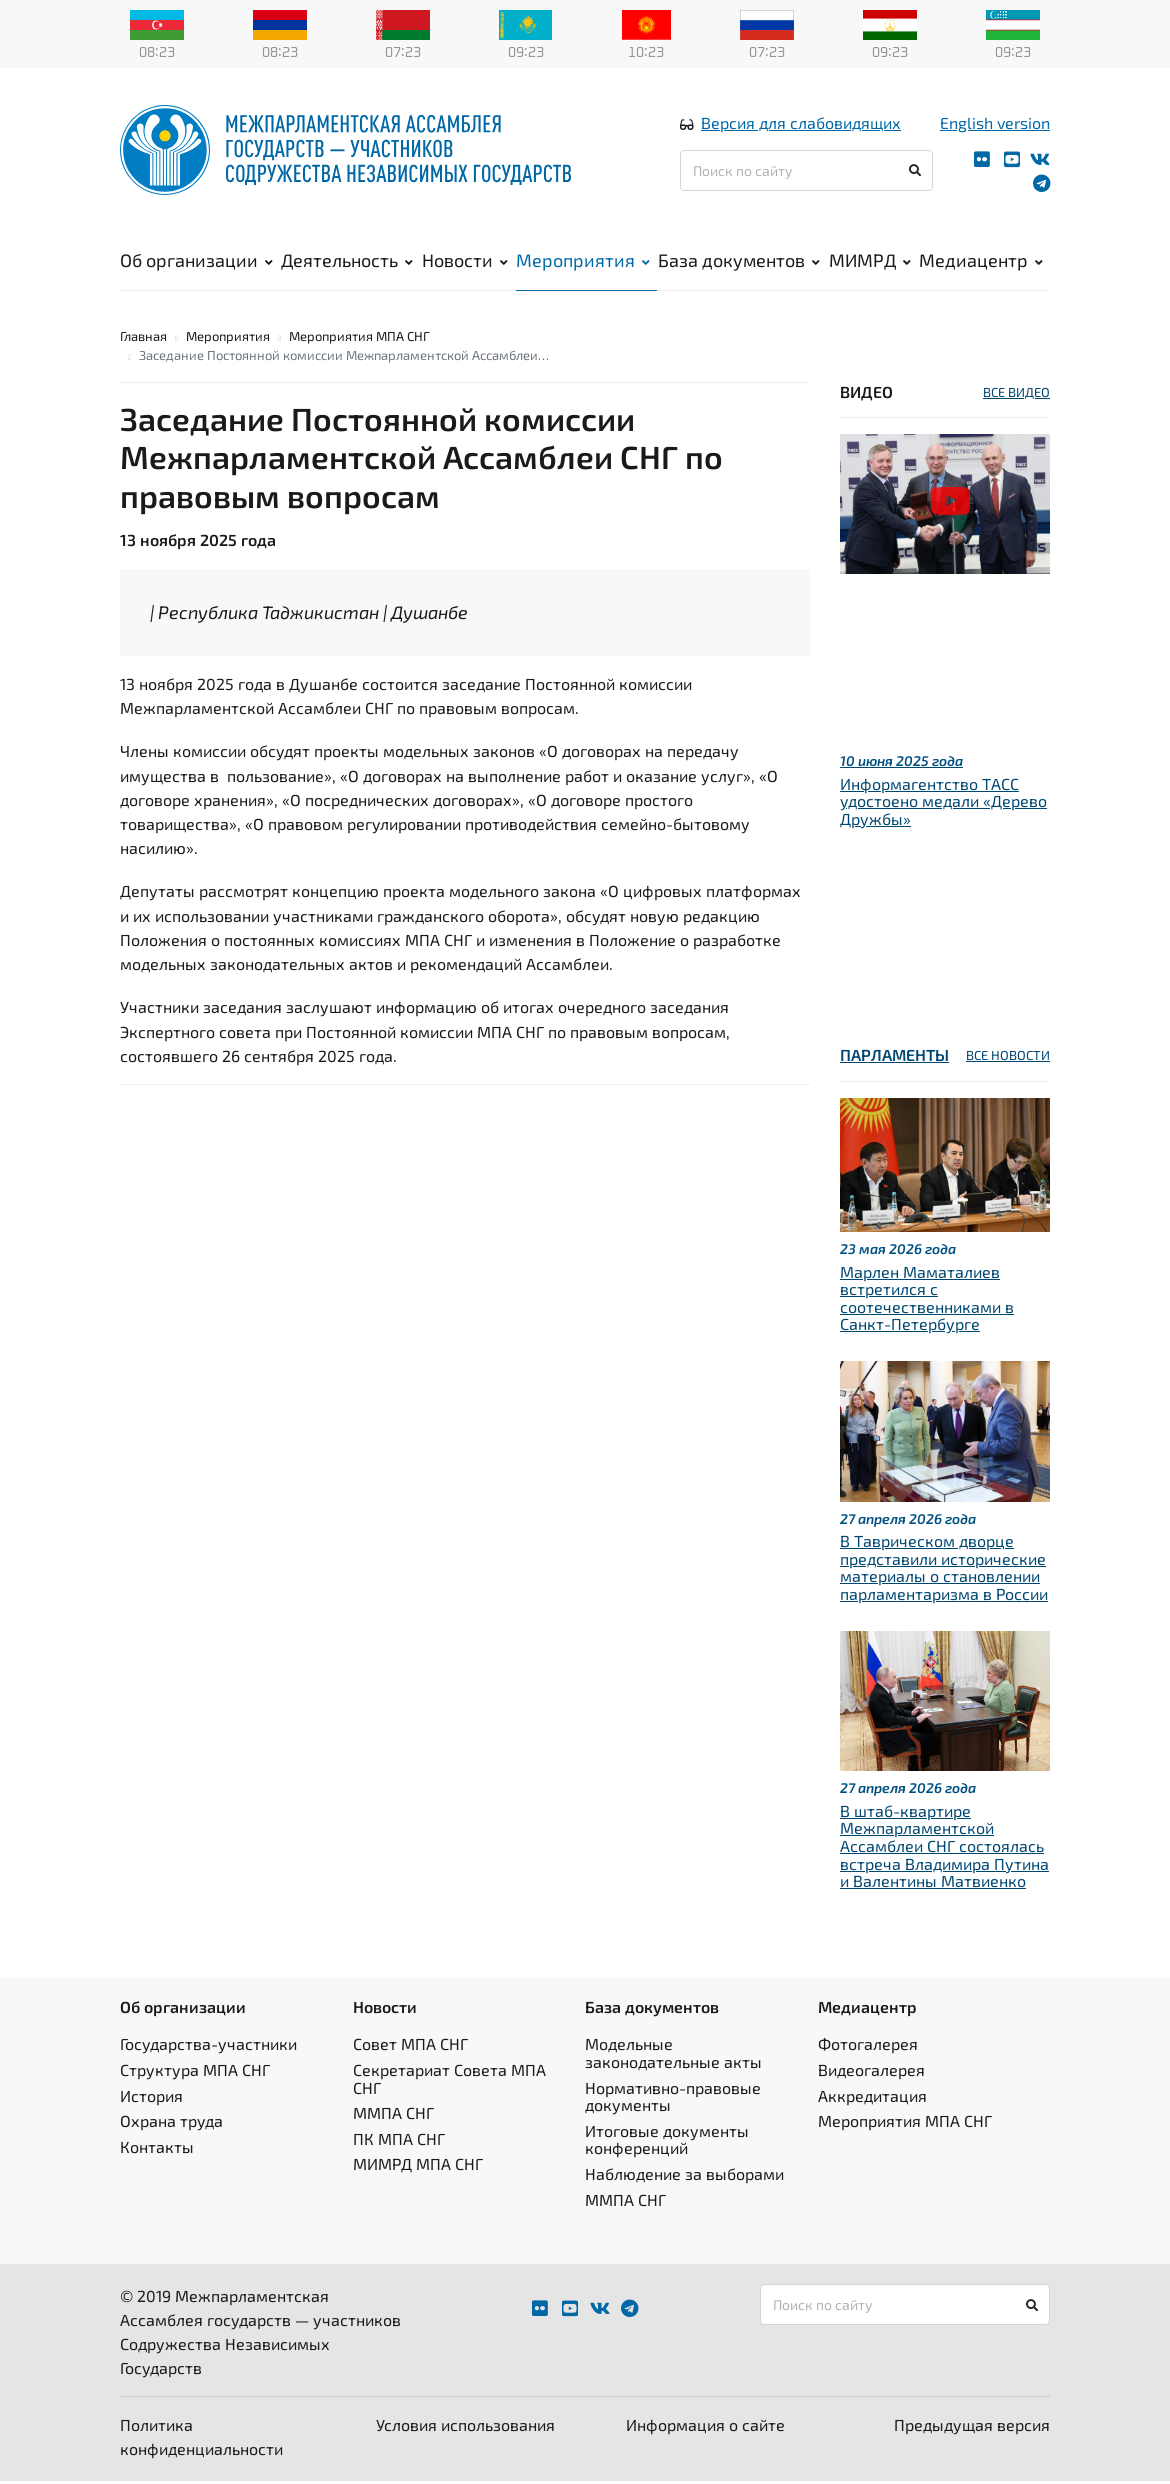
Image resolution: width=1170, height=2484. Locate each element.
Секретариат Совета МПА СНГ (449, 2081)
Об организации (196, 261)
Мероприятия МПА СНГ (359, 339)
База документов (739, 261)
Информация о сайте (705, 2427)
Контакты (157, 2149)
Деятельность (347, 261)
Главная (143, 339)
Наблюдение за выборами (684, 2176)
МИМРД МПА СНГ (418, 2167)
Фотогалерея (868, 2047)
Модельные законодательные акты (673, 2056)
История (151, 2098)
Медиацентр (981, 261)
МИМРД (870, 261)
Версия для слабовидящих (801, 123)
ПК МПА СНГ (399, 2141)
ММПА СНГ (393, 2115)
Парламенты (894, 1058)
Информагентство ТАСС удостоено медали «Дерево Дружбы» (943, 804)
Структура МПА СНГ (195, 2072)
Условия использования (465, 2427)
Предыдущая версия (972, 2427)
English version (995, 123)
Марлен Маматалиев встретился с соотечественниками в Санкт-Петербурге (927, 1301)
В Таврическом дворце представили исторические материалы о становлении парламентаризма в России (944, 1570)
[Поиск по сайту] (806, 171)
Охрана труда (171, 2123)
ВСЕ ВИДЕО (1016, 395)
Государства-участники (208, 2047)
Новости (465, 261)
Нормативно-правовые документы (673, 2099)
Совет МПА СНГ (410, 2047)
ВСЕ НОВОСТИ (1008, 1059)
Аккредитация (872, 2098)
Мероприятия (583, 261)
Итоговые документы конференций (667, 2142)
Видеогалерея (871, 2072)
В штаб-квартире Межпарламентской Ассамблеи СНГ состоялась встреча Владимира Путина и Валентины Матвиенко (944, 1848)
